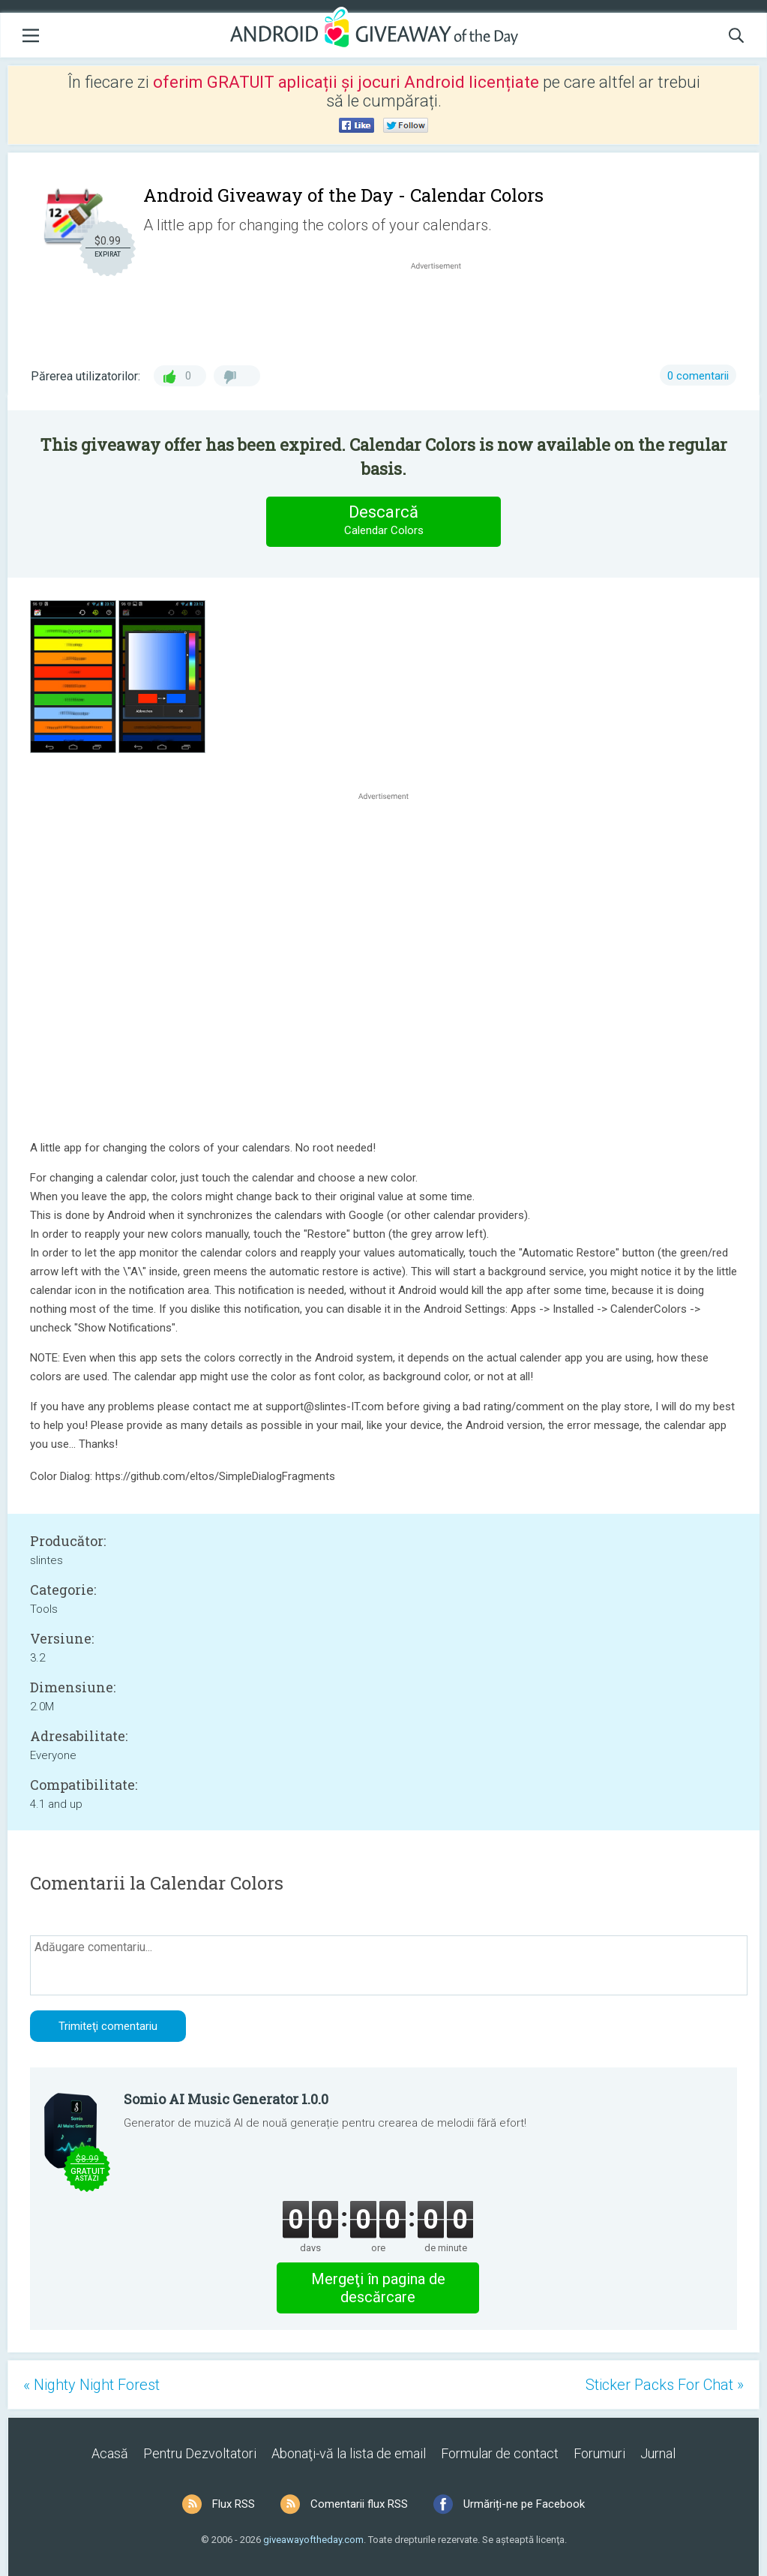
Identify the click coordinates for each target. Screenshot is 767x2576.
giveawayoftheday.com (313, 2539)
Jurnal (658, 2453)
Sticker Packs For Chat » (665, 2385)
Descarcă (384, 521)
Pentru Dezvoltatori (199, 2453)
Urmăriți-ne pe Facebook (524, 2504)
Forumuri (599, 2453)
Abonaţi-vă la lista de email (348, 2453)
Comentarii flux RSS (359, 2504)
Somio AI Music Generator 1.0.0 (226, 2099)
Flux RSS (233, 2504)
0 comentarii (698, 376)
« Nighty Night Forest (91, 2385)
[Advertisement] (443, 309)
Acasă (109, 2453)
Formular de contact (500, 2453)
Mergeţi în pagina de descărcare (378, 2288)
